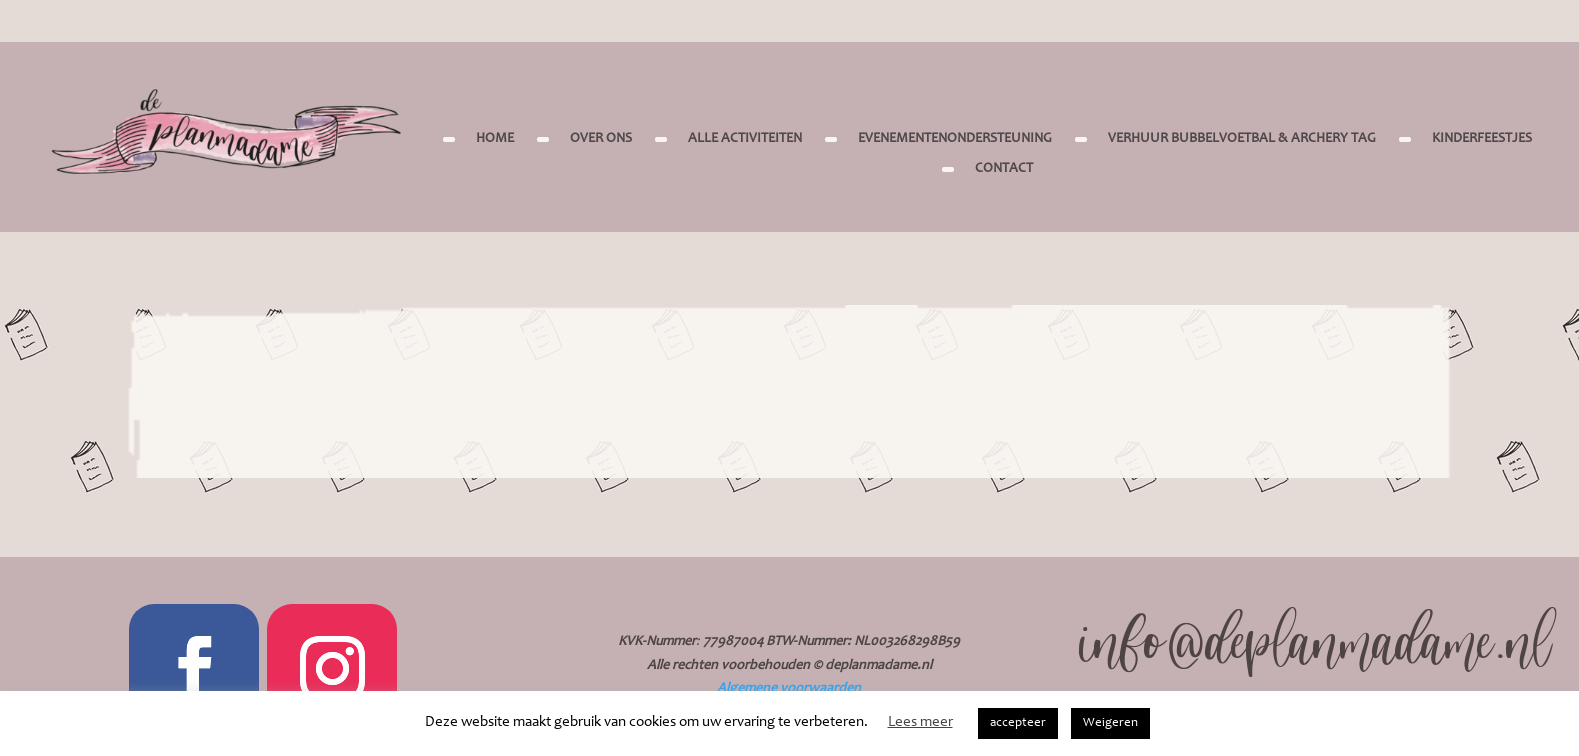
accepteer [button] (1018, 723)
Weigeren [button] (1110, 723)
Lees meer (920, 722)
